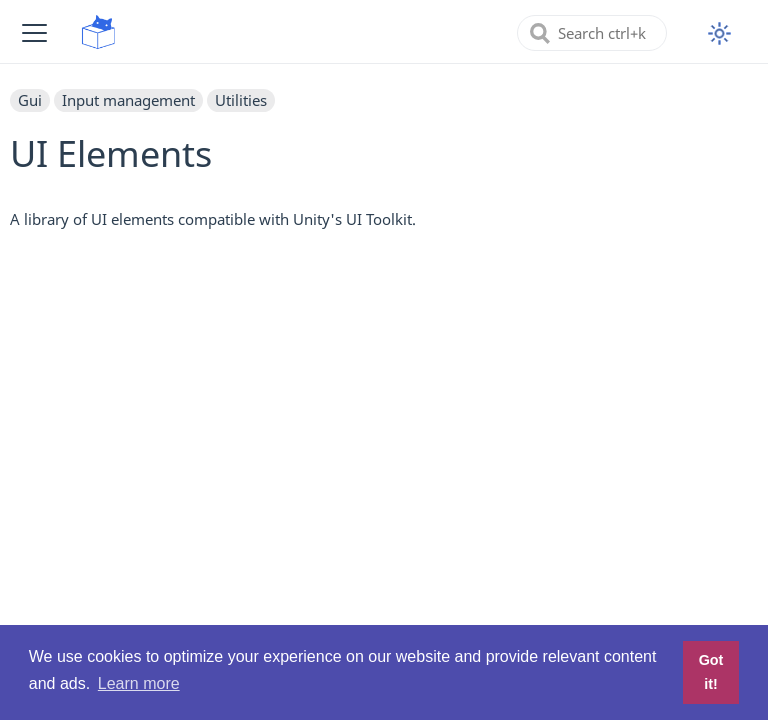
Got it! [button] (711, 672)
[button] (34, 32)
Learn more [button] (139, 683)
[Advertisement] (384, 388)
